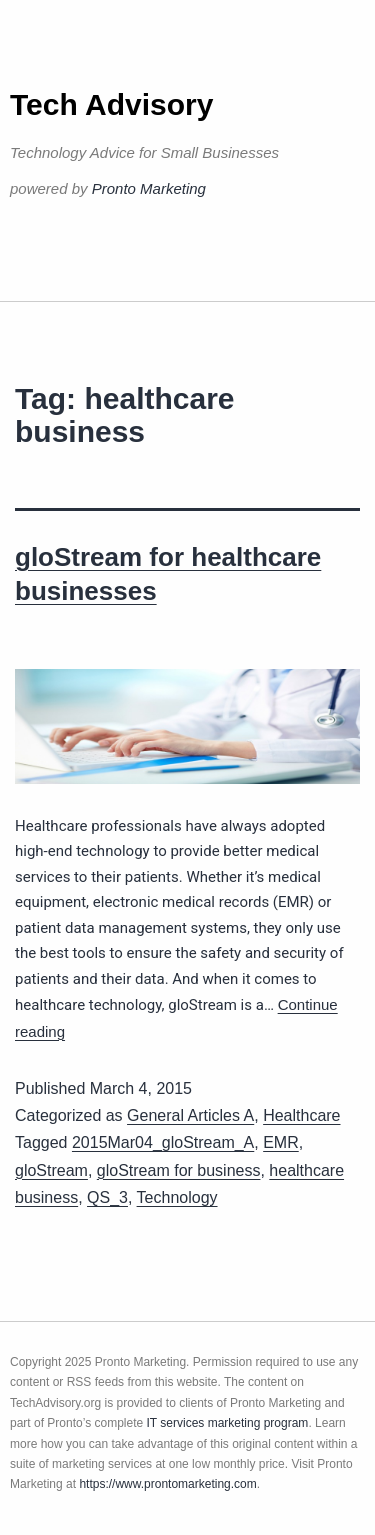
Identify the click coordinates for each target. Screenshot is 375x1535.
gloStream (51, 1170)
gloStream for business (179, 1170)
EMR (281, 1142)
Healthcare (301, 1115)
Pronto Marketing (149, 188)
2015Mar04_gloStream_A (163, 1142)
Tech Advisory (111, 104)
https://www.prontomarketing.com (167, 1484)
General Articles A (190, 1115)
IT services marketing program (228, 1423)
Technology (177, 1197)
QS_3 (107, 1197)
